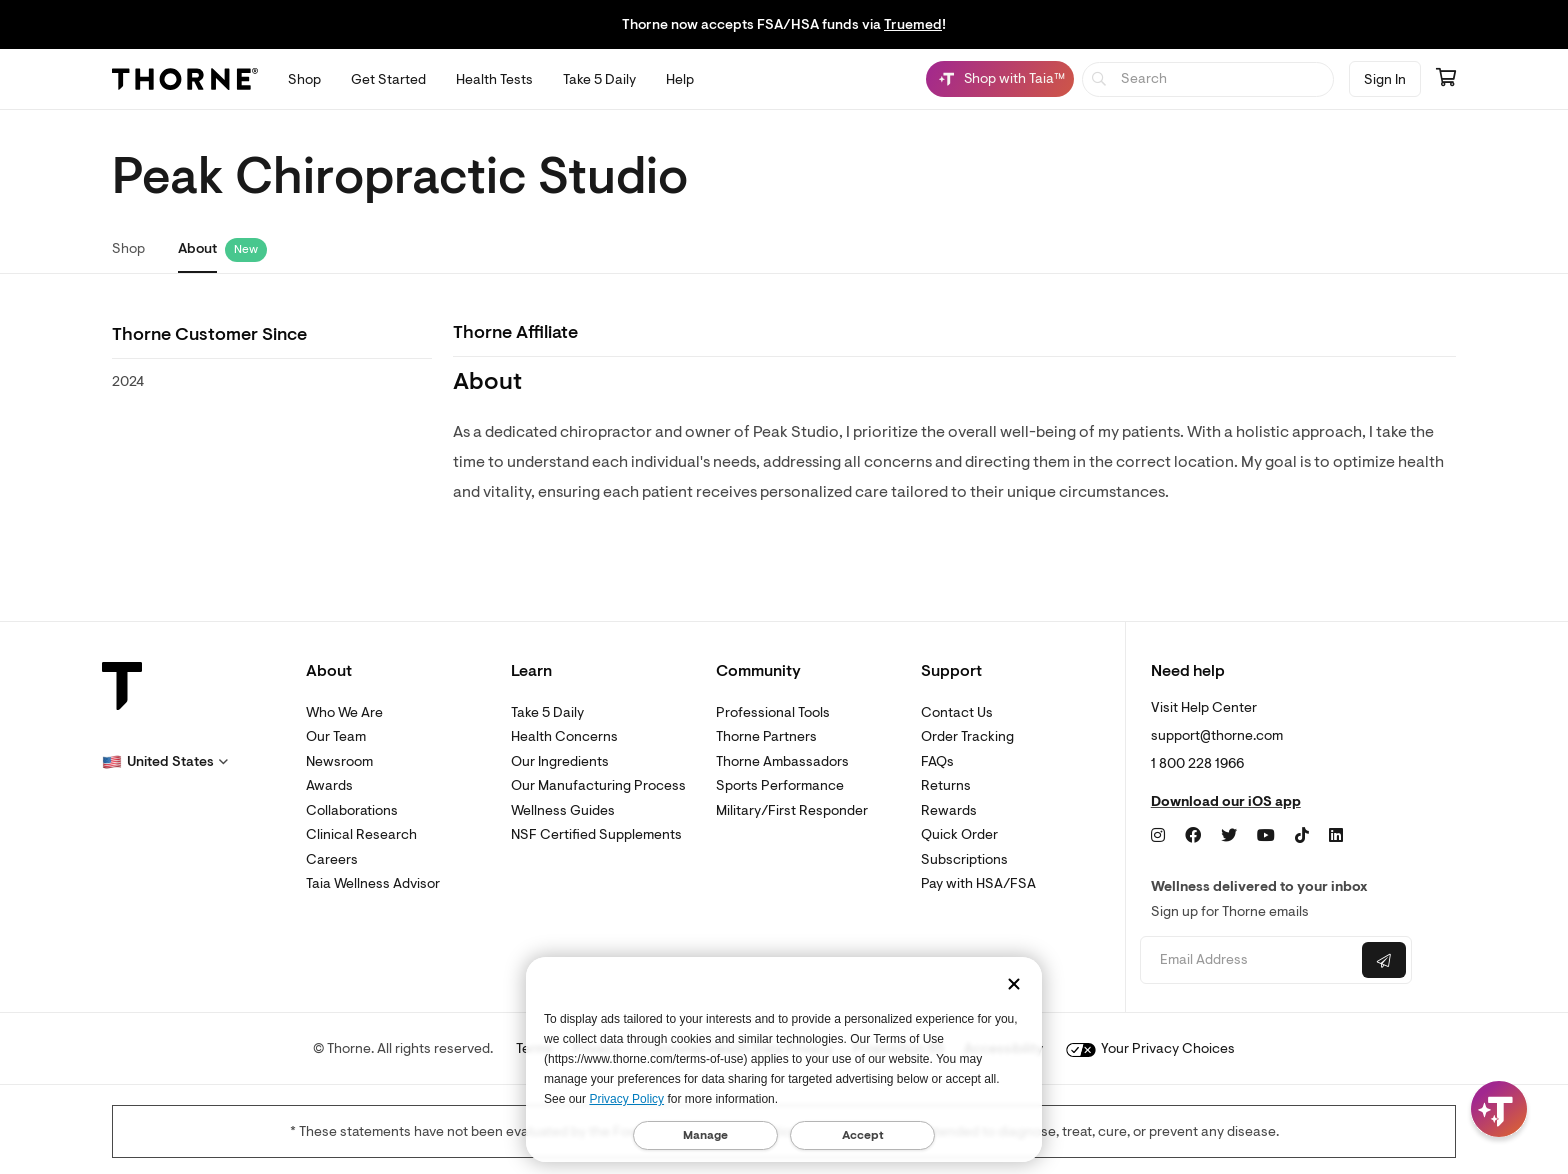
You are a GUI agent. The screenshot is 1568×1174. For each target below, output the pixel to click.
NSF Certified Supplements (596, 834)
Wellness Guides (563, 810)
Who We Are (344, 712)
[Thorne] (185, 79)
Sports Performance (780, 785)
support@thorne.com (1217, 735)
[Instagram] (1158, 836)
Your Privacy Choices (1150, 1048)
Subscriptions (964, 859)
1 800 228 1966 (1197, 763)
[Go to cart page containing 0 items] (1446, 79)
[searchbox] (1208, 79)
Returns (946, 785)
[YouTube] (1266, 836)
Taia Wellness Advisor (373, 883)
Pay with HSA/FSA (978, 883)
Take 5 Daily (547, 712)
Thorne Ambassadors (782, 761)
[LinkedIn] (1336, 836)
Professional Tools (773, 712)
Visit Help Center (1204, 707)
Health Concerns (564, 736)
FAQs (937, 761)
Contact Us (957, 712)
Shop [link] (128, 248)
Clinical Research (361, 834)
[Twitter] (1229, 836)
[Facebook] (1193, 836)
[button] (165, 762)
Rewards (949, 810)
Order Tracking (967, 736)
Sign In (1385, 79)
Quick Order (959, 834)
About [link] (197, 248)
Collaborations (352, 810)
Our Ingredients (560, 761)
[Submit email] (1384, 960)
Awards (329, 785)
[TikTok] (1302, 836)
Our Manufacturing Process (598, 785)
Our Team (336, 736)
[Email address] (1248, 960)
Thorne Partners (766, 736)
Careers (332, 859)
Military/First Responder (792, 810)
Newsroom (339, 761)
